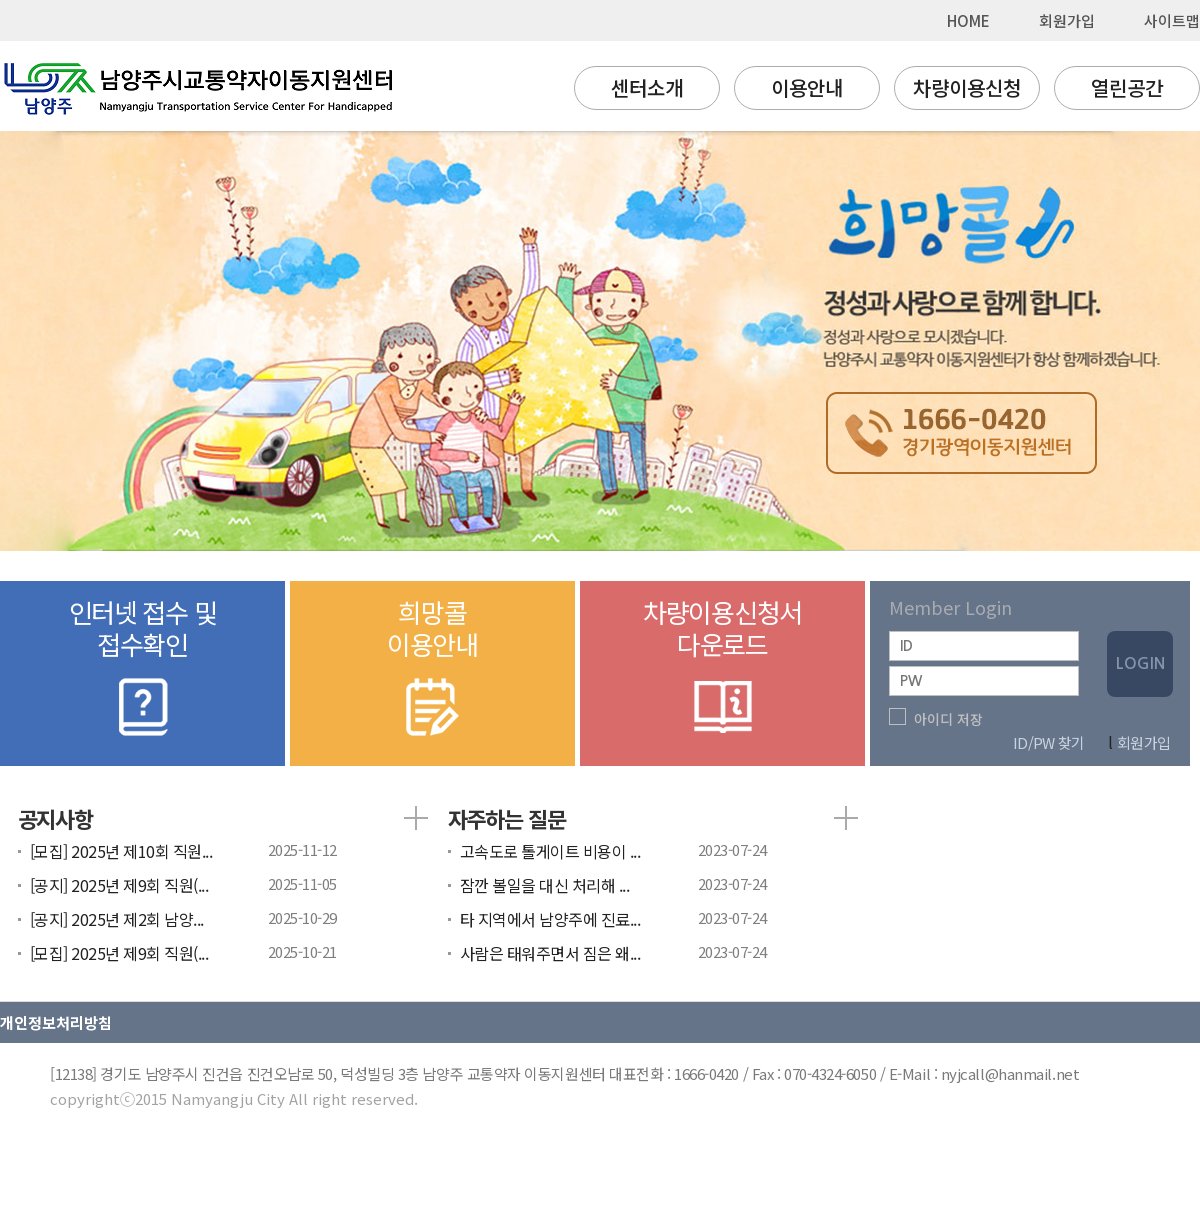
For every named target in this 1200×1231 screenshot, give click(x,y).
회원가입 (1067, 20)
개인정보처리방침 (56, 1022)
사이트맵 (1172, 20)
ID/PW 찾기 (1048, 742)
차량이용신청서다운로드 (722, 669)
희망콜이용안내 (432, 669)
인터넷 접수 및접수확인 (142, 669)
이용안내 (807, 87)
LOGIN (1140, 663)
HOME (968, 20)
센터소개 (647, 87)
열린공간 (1127, 87)
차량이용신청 (967, 87)
